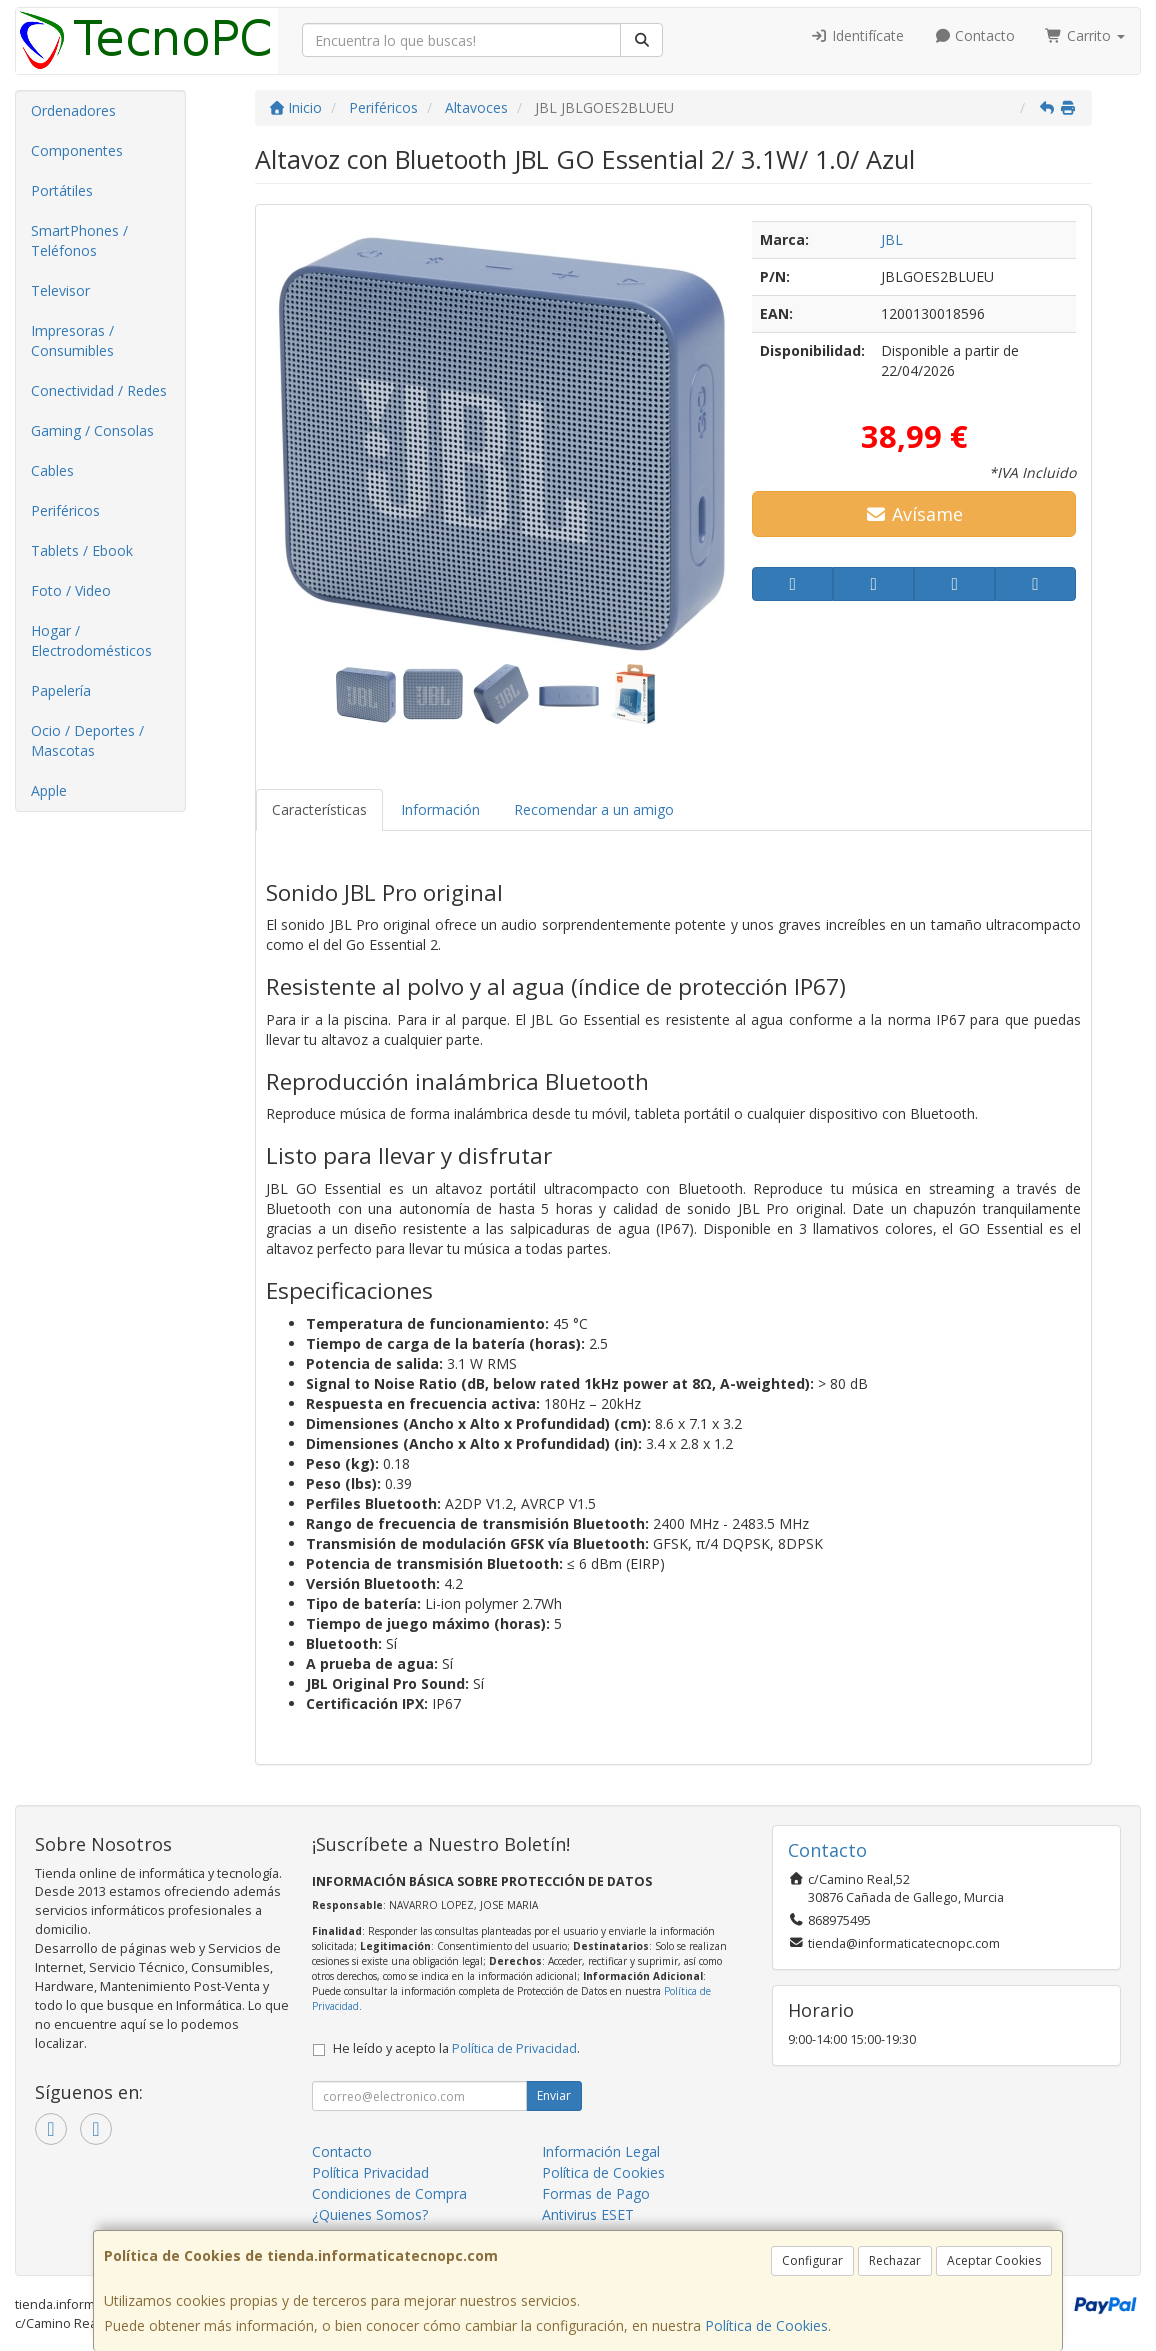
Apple (49, 790)
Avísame (914, 514)
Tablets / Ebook (82, 550)
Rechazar (895, 2260)
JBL (892, 239)
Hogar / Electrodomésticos (91, 640)
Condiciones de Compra (389, 2193)
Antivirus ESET (588, 2214)
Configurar (812, 2260)
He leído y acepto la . (456, 2048)
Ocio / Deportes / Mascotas (87, 740)
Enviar (554, 2095)
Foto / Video (71, 590)
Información (440, 809)
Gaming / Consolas (92, 430)
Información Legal (601, 2151)
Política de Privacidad (514, 2048)
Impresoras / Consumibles (72, 340)
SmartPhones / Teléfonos (79, 240)
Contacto (975, 35)
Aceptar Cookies (994, 2260)
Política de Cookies (766, 2325)
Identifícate (857, 35)
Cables (52, 470)
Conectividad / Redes (99, 390)
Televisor (60, 290)
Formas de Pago (596, 2193)
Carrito (1085, 35)
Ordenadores (73, 110)
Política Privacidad (370, 2172)
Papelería (61, 690)
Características (319, 809)
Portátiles (62, 190)
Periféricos (65, 510)
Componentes (77, 150)
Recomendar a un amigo (594, 809)
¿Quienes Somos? (370, 2214)
